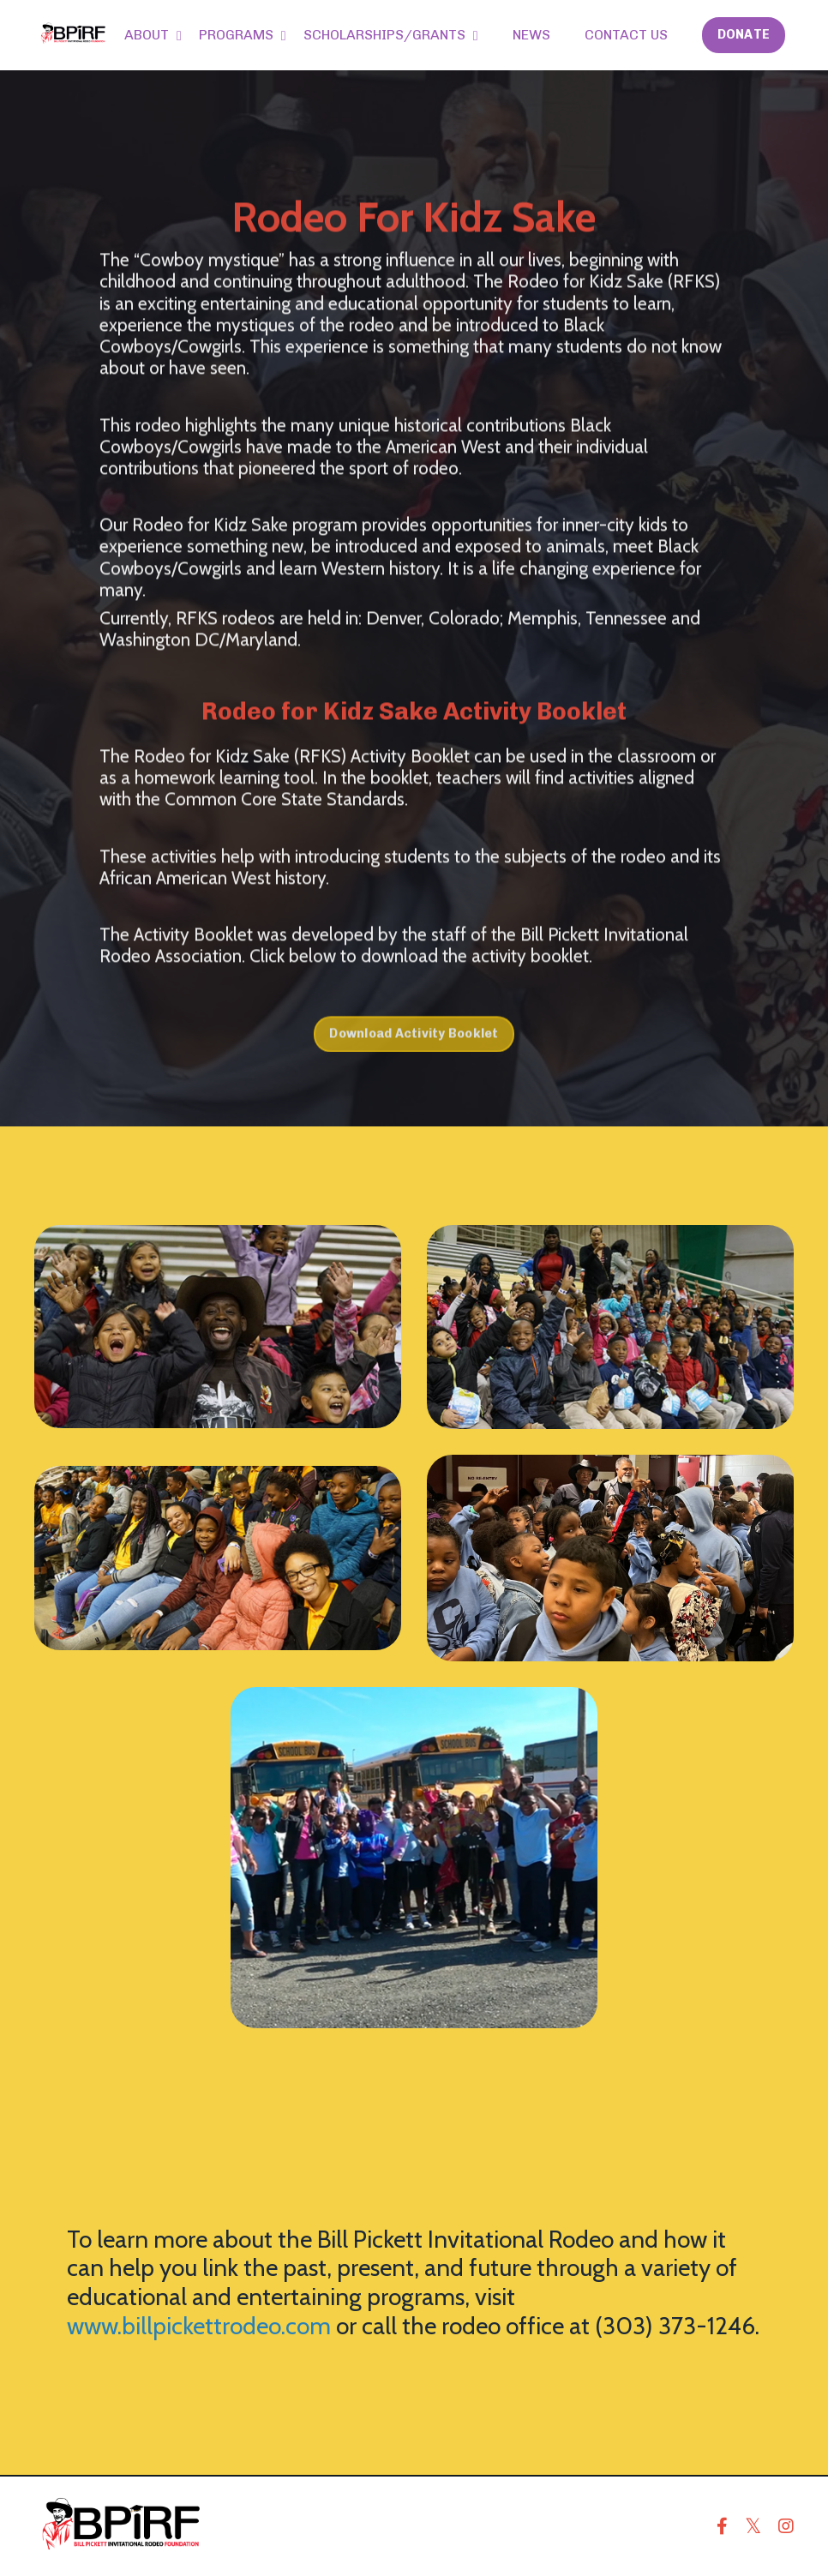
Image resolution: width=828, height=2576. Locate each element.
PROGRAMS (242, 35)
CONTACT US (626, 35)
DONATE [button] (744, 34)
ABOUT (153, 35)
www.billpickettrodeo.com (199, 2325)
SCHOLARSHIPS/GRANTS (390, 35)
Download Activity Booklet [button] (413, 1068)
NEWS (531, 35)
